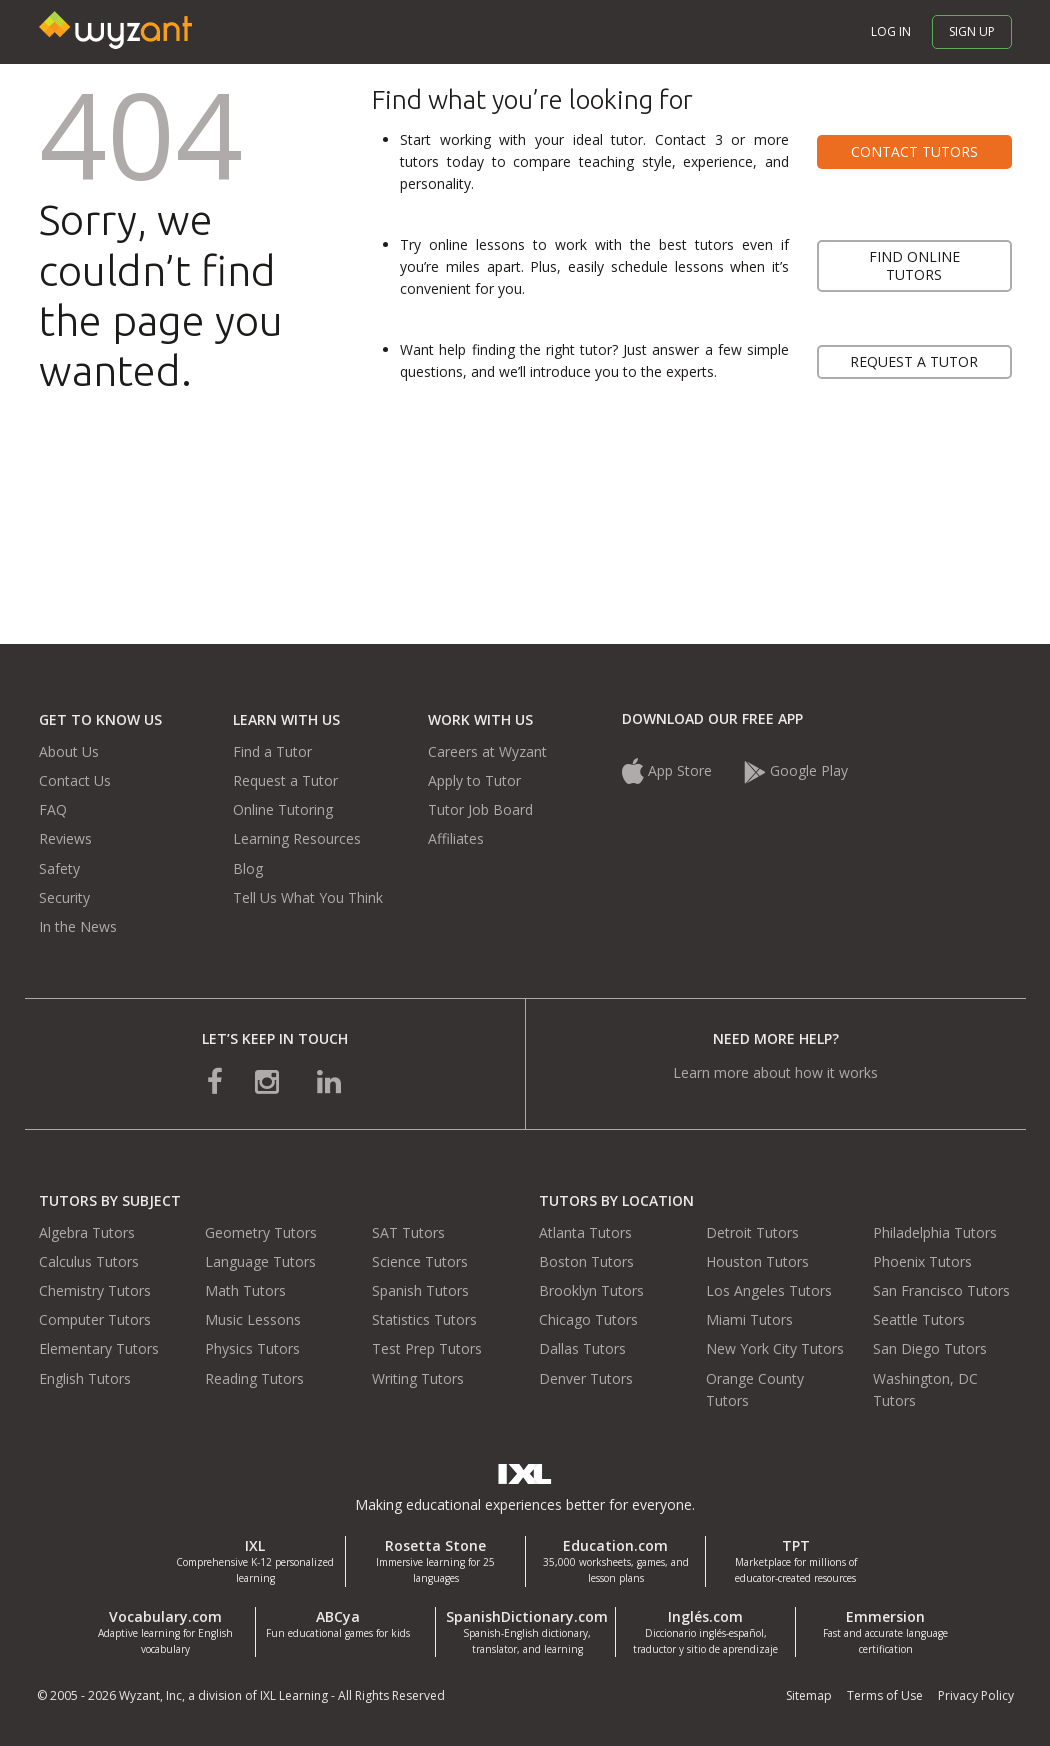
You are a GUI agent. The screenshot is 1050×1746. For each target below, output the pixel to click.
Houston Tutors (757, 1261)
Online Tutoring (283, 809)
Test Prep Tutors (427, 1348)
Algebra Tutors (87, 1232)
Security (64, 897)
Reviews (65, 838)
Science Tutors (420, 1261)
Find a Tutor (272, 751)
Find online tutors (914, 265)
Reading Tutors (254, 1378)
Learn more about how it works (775, 1072)
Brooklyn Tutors (591, 1290)
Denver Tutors (586, 1378)
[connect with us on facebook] (215, 1080)
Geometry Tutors (261, 1232)
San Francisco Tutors (941, 1290)
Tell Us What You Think (308, 897)
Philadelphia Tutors (935, 1232)
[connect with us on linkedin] (329, 1080)
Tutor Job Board (480, 809)
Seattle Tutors (919, 1319)
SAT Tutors (408, 1232)
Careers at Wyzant (487, 751)
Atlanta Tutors (585, 1232)
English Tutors (85, 1378)
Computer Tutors (95, 1319)
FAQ (53, 809)
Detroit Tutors (752, 1232)
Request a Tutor (285, 780)
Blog (248, 868)
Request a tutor (914, 361)
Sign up (972, 31)
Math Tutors (245, 1290)
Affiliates (456, 838)
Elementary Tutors (99, 1348)
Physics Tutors (252, 1348)
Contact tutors (914, 151)
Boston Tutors (586, 1261)
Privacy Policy (976, 1695)
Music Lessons (253, 1319)
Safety (59, 868)
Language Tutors (260, 1261)
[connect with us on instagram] (269, 1080)
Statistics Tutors (424, 1319)
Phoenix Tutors (922, 1261)
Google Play (796, 770)
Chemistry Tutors (95, 1290)
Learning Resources (297, 838)
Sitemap (809, 1695)
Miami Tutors (749, 1319)
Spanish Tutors (420, 1290)
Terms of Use (885, 1695)
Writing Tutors (418, 1378)
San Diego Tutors (930, 1348)
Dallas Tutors (582, 1348)
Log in (891, 31)
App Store (669, 770)
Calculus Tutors (89, 1261)
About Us (69, 751)
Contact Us (75, 780)
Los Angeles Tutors (769, 1290)
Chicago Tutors (588, 1319)
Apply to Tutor (474, 780)
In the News (78, 926)
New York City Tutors (775, 1348)
